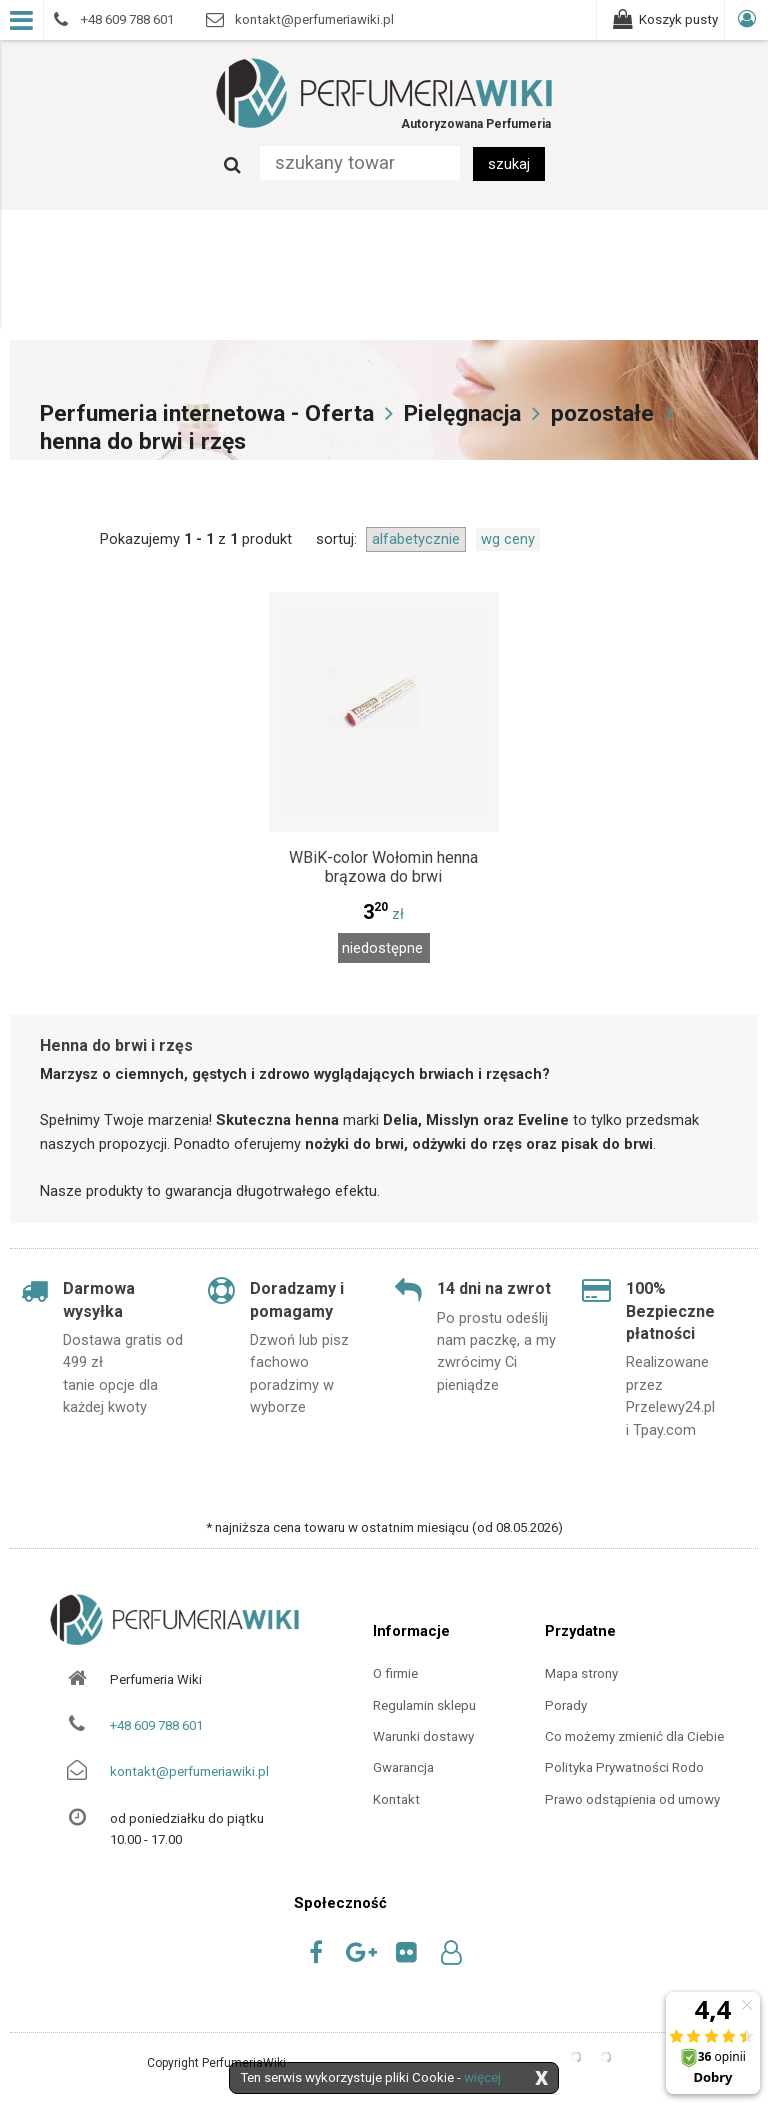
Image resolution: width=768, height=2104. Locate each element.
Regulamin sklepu (424, 1705)
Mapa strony (581, 1673)
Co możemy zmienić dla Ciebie (634, 1736)
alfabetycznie (416, 539)
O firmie (395, 1673)
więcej (482, 2077)
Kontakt (396, 1799)
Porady (566, 1705)
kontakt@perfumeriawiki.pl (189, 1771)
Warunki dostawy (423, 1736)
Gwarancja (403, 1767)
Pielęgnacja (462, 413)
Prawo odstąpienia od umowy (632, 1799)
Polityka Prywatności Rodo (624, 1767)
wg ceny (508, 539)
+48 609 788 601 (156, 1725)
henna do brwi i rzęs (143, 441)
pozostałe (602, 413)
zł (383, 914)
